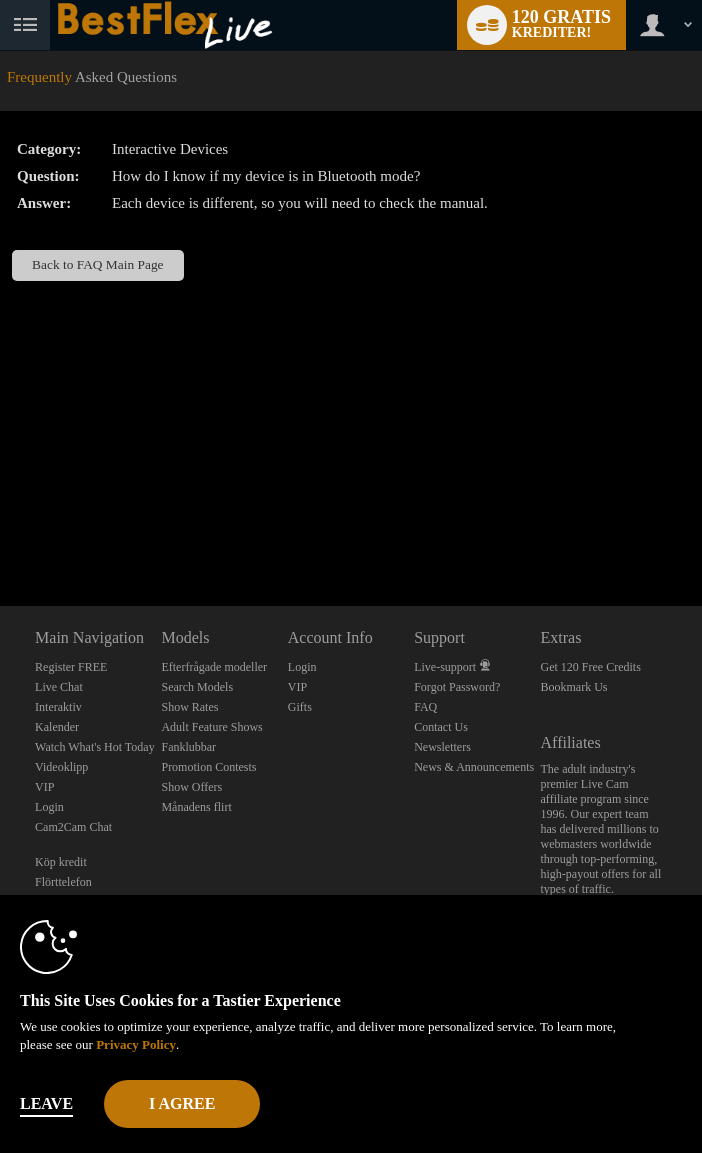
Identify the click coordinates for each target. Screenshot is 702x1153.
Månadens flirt (196, 807)
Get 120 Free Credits (591, 667)
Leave (46, 1103)
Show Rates (189, 707)
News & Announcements (474, 767)
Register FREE (71, 667)
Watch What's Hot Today (95, 747)
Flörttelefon (63, 882)
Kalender (57, 727)
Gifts (300, 707)
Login (49, 807)
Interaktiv (58, 707)
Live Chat (59, 687)
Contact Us (441, 727)
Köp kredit (61, 862)
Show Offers (191, 787)
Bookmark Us (574, 687)
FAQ (425, 707)
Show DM (0, 531)
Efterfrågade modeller (214, 667)
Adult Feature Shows (211, 727)
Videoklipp (61, 767)
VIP (44, 787)
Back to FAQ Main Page (97, 264)
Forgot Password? (457, 687)
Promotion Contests (208, 767)
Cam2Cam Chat (73, 827)
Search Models (197, 687)
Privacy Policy (136, 1044)
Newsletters (442, 747)
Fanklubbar (188, 747)
